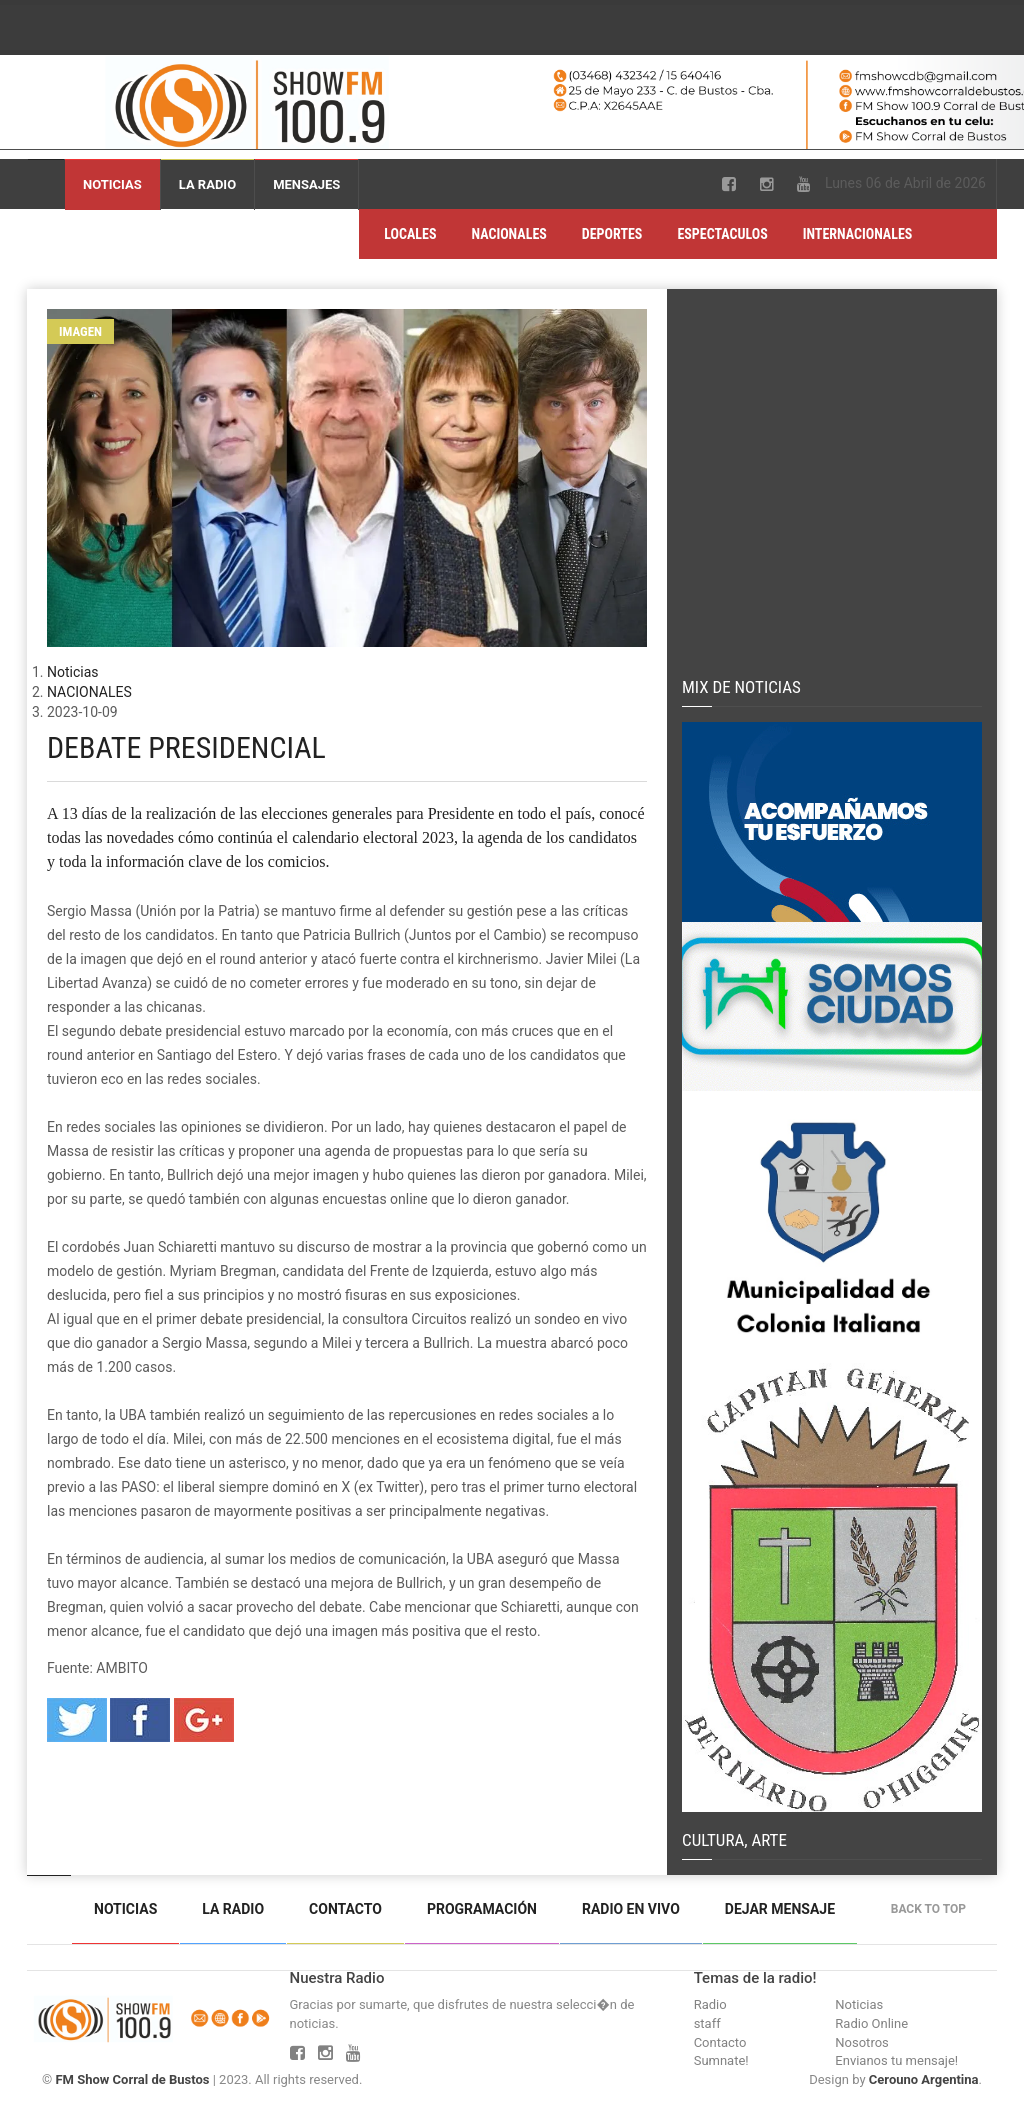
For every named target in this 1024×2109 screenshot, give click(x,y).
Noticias (112, 184)
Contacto (345, 1909)
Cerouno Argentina (924, 2079)
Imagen (80, 331)
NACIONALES (509, 234)
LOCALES (410, 234)
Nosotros (861, 2042)
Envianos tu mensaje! (896, 2060)
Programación (482, 1909)
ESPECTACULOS (722, 234)
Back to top (933, 1909)
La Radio (207, 184)
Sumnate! (721, 2060)
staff (707, 2023)
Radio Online (871, 2023)
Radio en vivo (631, 1909)
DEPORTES (612, 234)
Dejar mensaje (780, 1909)
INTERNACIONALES (858, 234)
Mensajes (306, 184)
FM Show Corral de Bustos (132, 2079)
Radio (710, 2004)
